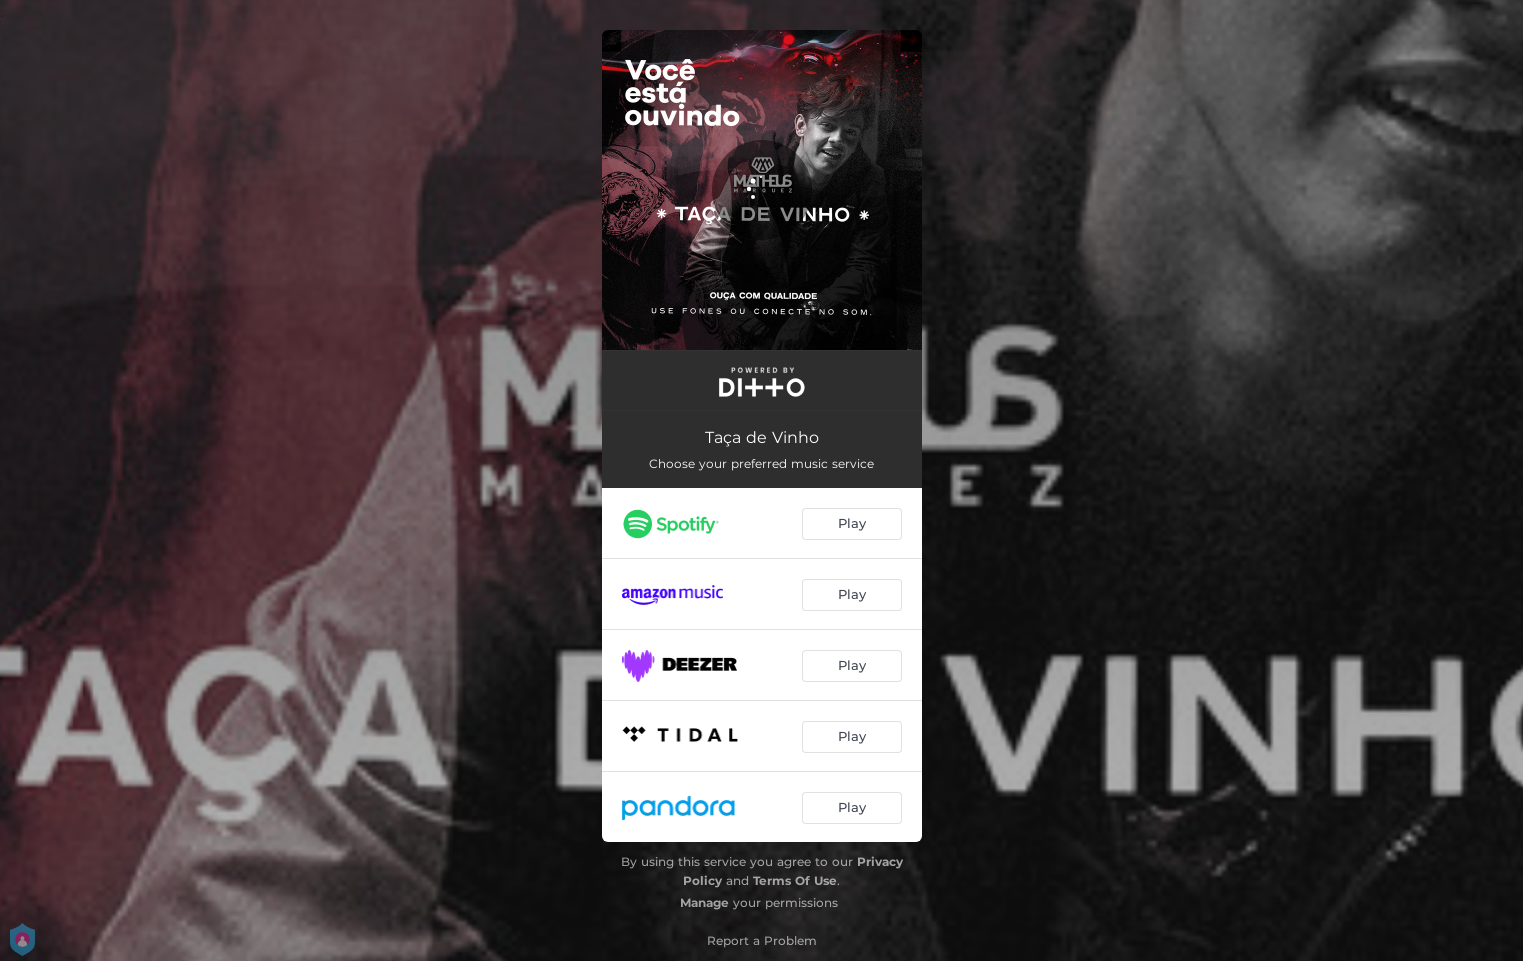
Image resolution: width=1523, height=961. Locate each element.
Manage (704, 902)
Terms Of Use (795, 880)
